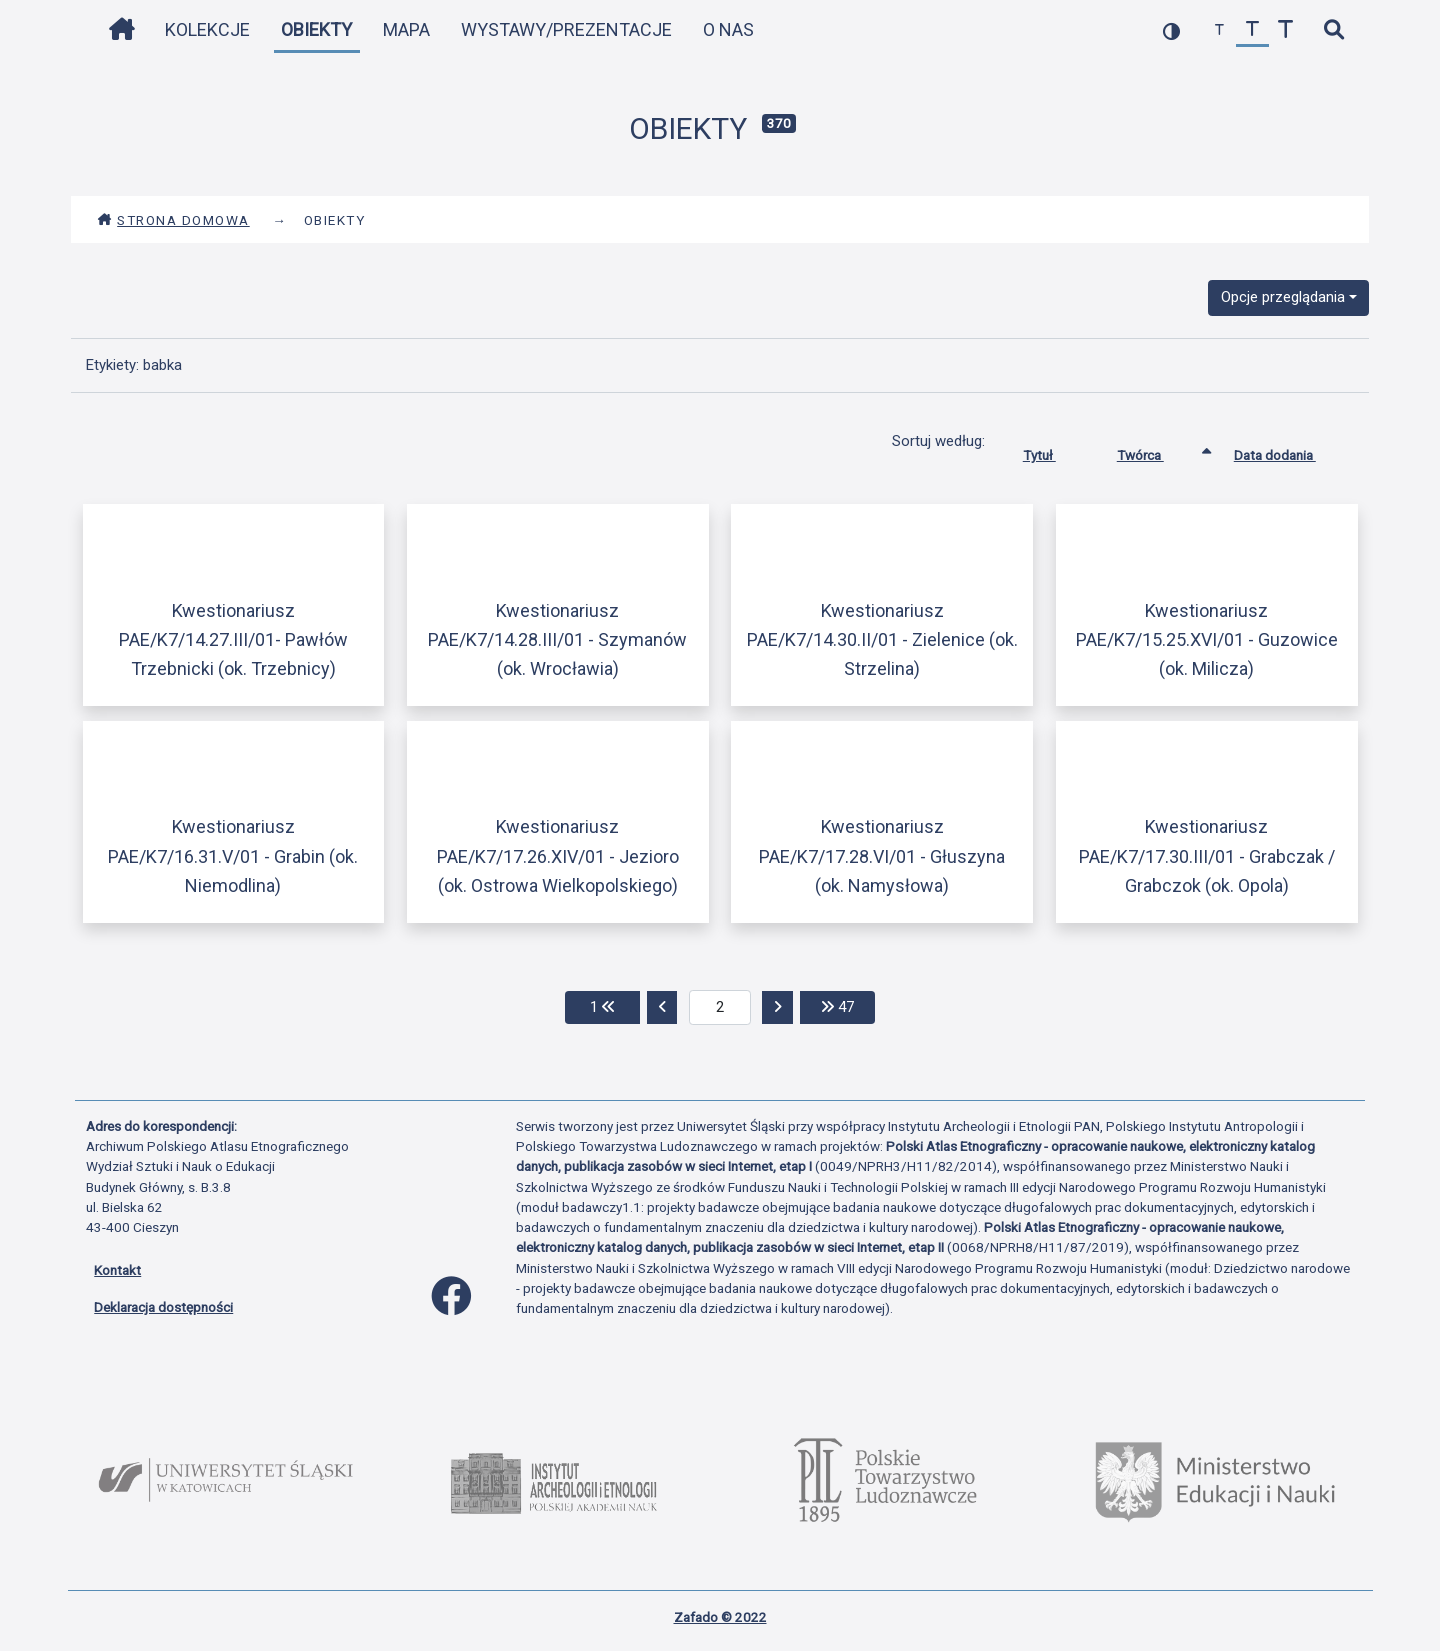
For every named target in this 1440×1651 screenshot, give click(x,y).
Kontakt (117, 1270)
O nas (728, 29)
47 (848, 1005)
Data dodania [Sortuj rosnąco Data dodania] (1290, 451)
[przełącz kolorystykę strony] (1171, 30)
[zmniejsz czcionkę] (1219, 30)
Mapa (406, 29)
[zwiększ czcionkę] (1285, 30)
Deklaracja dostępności (163, 1307)
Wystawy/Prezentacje (566, 29)
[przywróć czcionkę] (1252, 30)
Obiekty (316, 29)
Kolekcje (207, 29)
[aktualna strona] (720, 1008)
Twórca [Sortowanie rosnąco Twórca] (1155, 451)
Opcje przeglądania (1283, 297)
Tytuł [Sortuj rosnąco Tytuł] (1054, 451)
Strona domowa (173, 220)
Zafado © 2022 (720, 1617)
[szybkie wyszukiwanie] (1333, 30)
